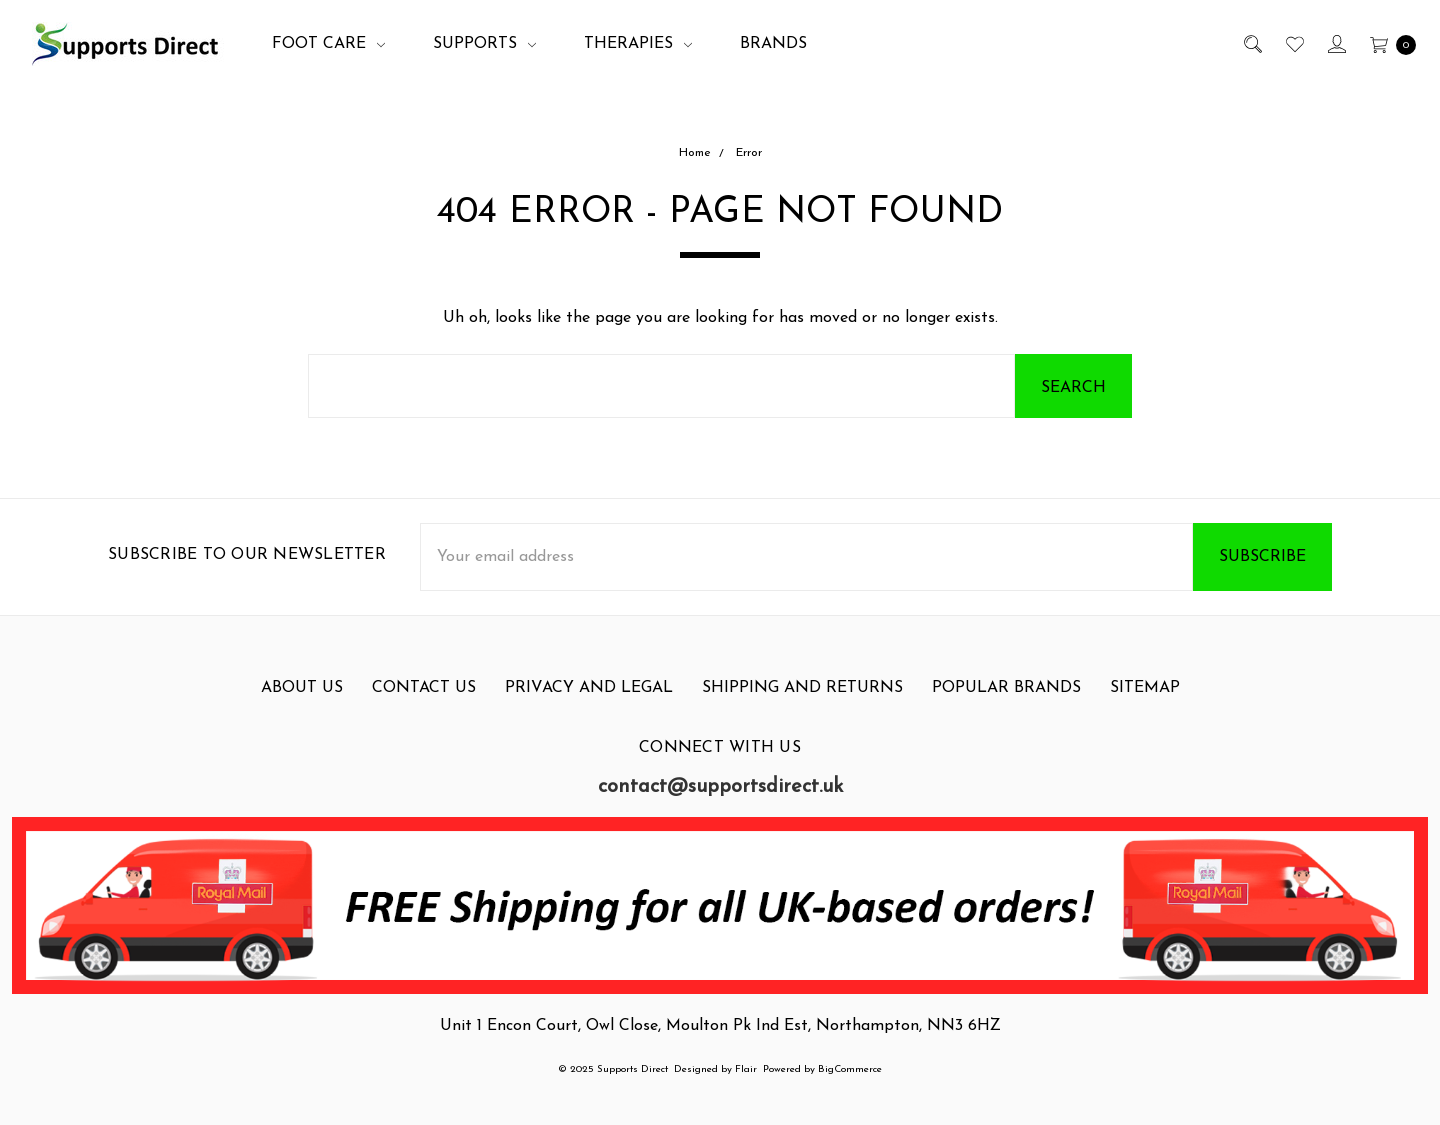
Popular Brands (1006, 688)
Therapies (638, 44)
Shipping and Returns (802, 688)
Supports (484, 44)
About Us (302, 688)
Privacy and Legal (589, 688)
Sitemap (1145, 688)
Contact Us (424, 688)
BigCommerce (850, 1069)
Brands (773, 44)
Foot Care (328, 44)
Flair (746, 1069)
